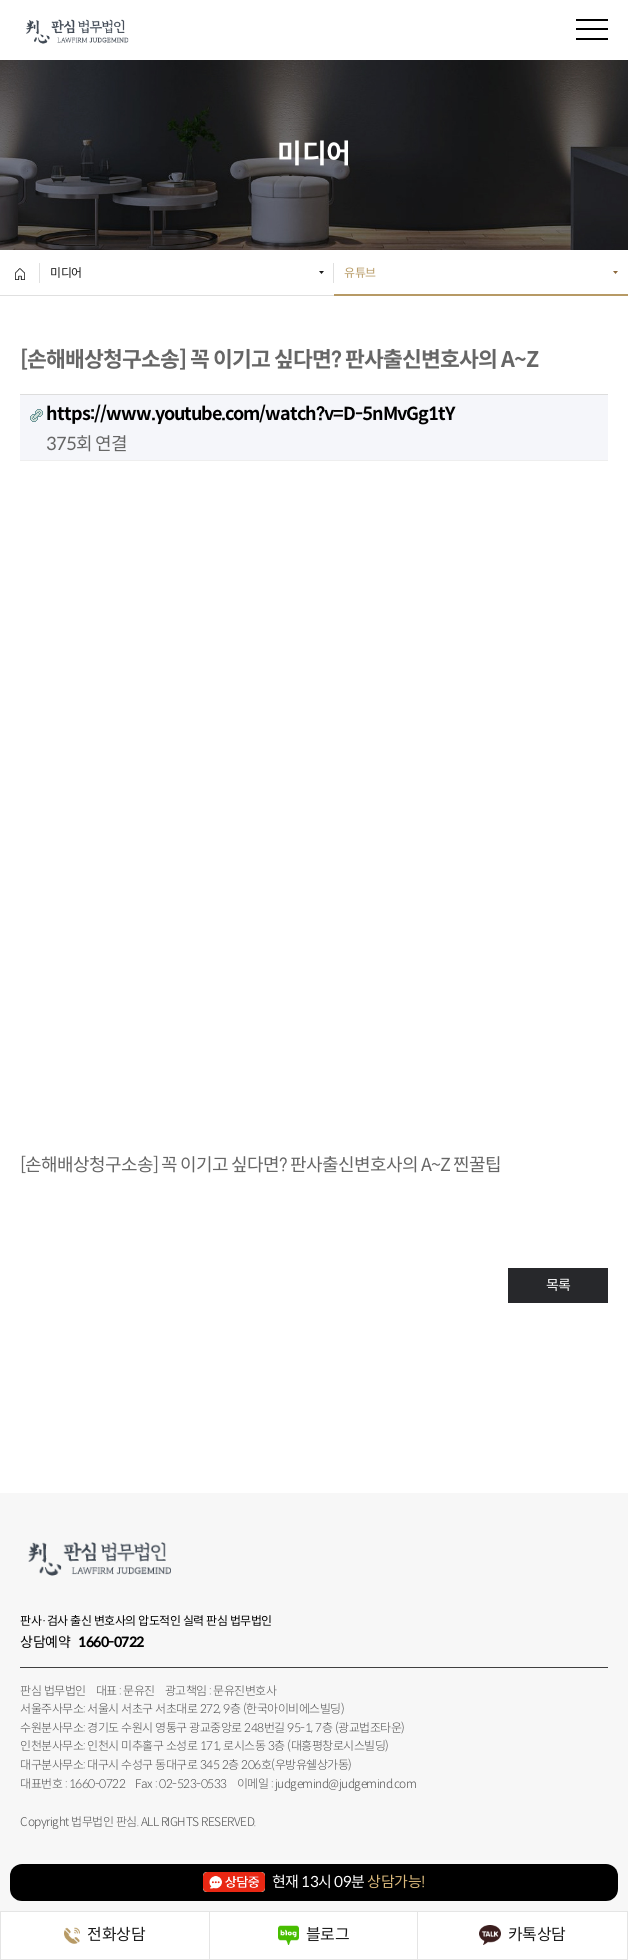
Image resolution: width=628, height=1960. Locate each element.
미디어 (66, 272)
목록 (558, 1285)
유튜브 (360, 272)
